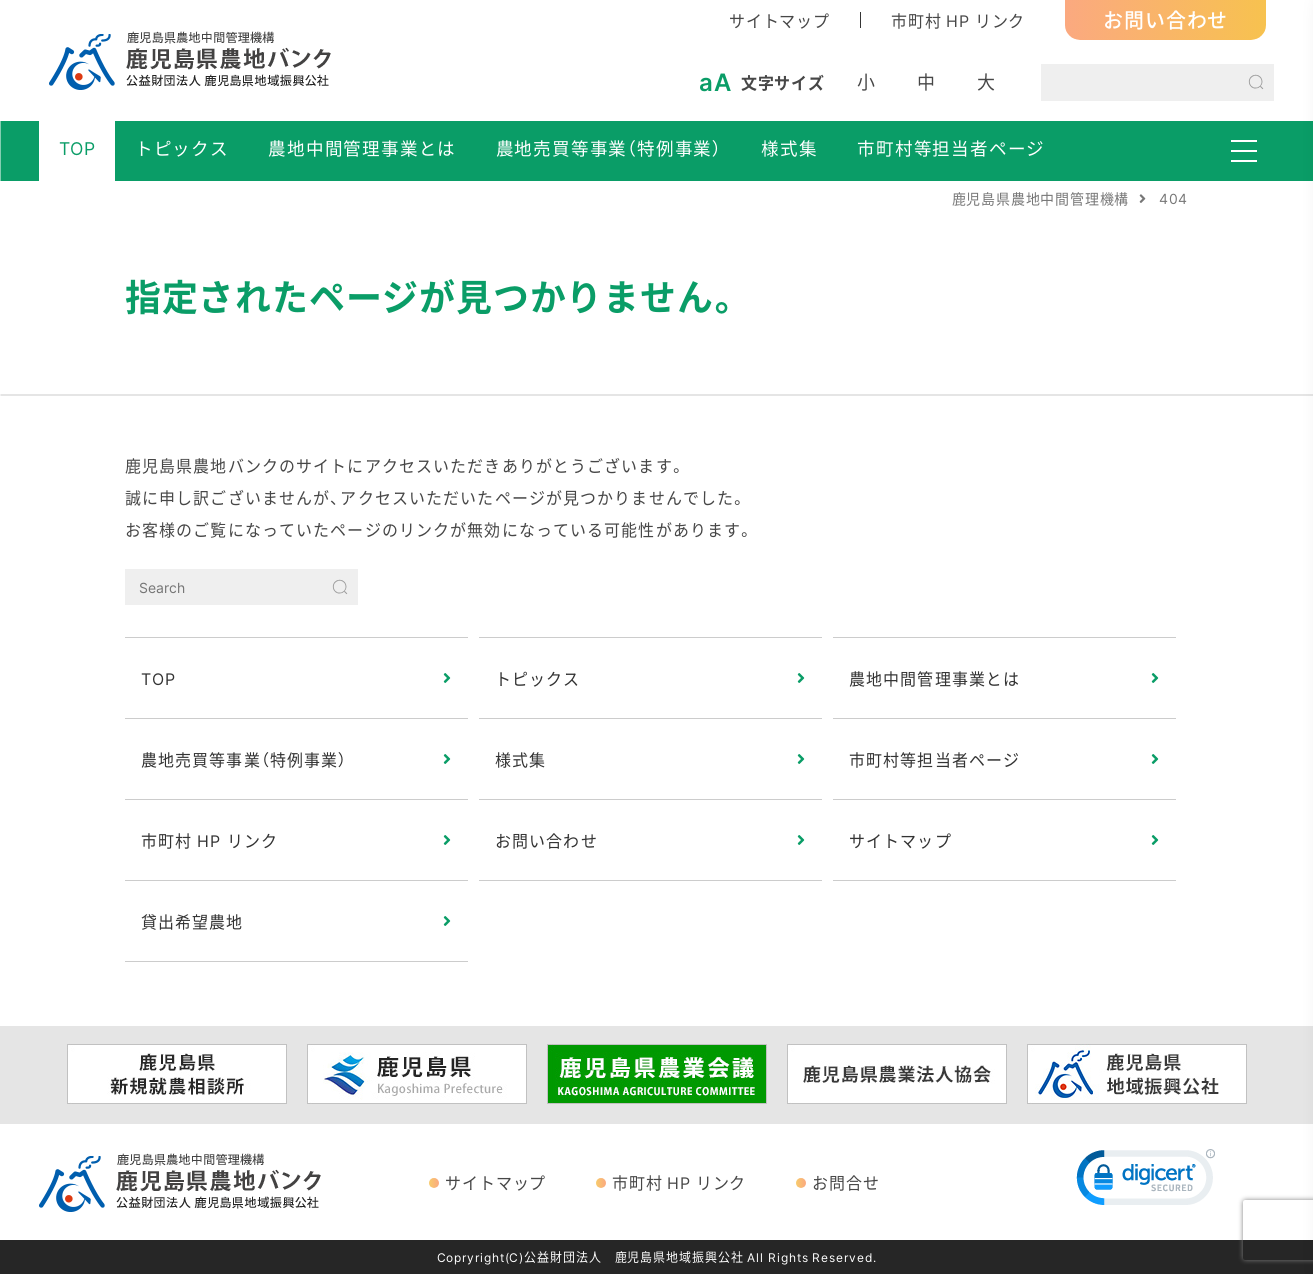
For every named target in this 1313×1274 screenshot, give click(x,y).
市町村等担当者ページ (951, 148)
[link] (1146, 1182)
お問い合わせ (1165, 19)
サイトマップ (779, 20)
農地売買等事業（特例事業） (609, 148)
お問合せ (845, 1182)
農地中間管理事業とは (362, 148)
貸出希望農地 (192, 921)
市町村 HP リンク (958, 20)
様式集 (789, 148)
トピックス (182, 148)
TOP (77, 148)
